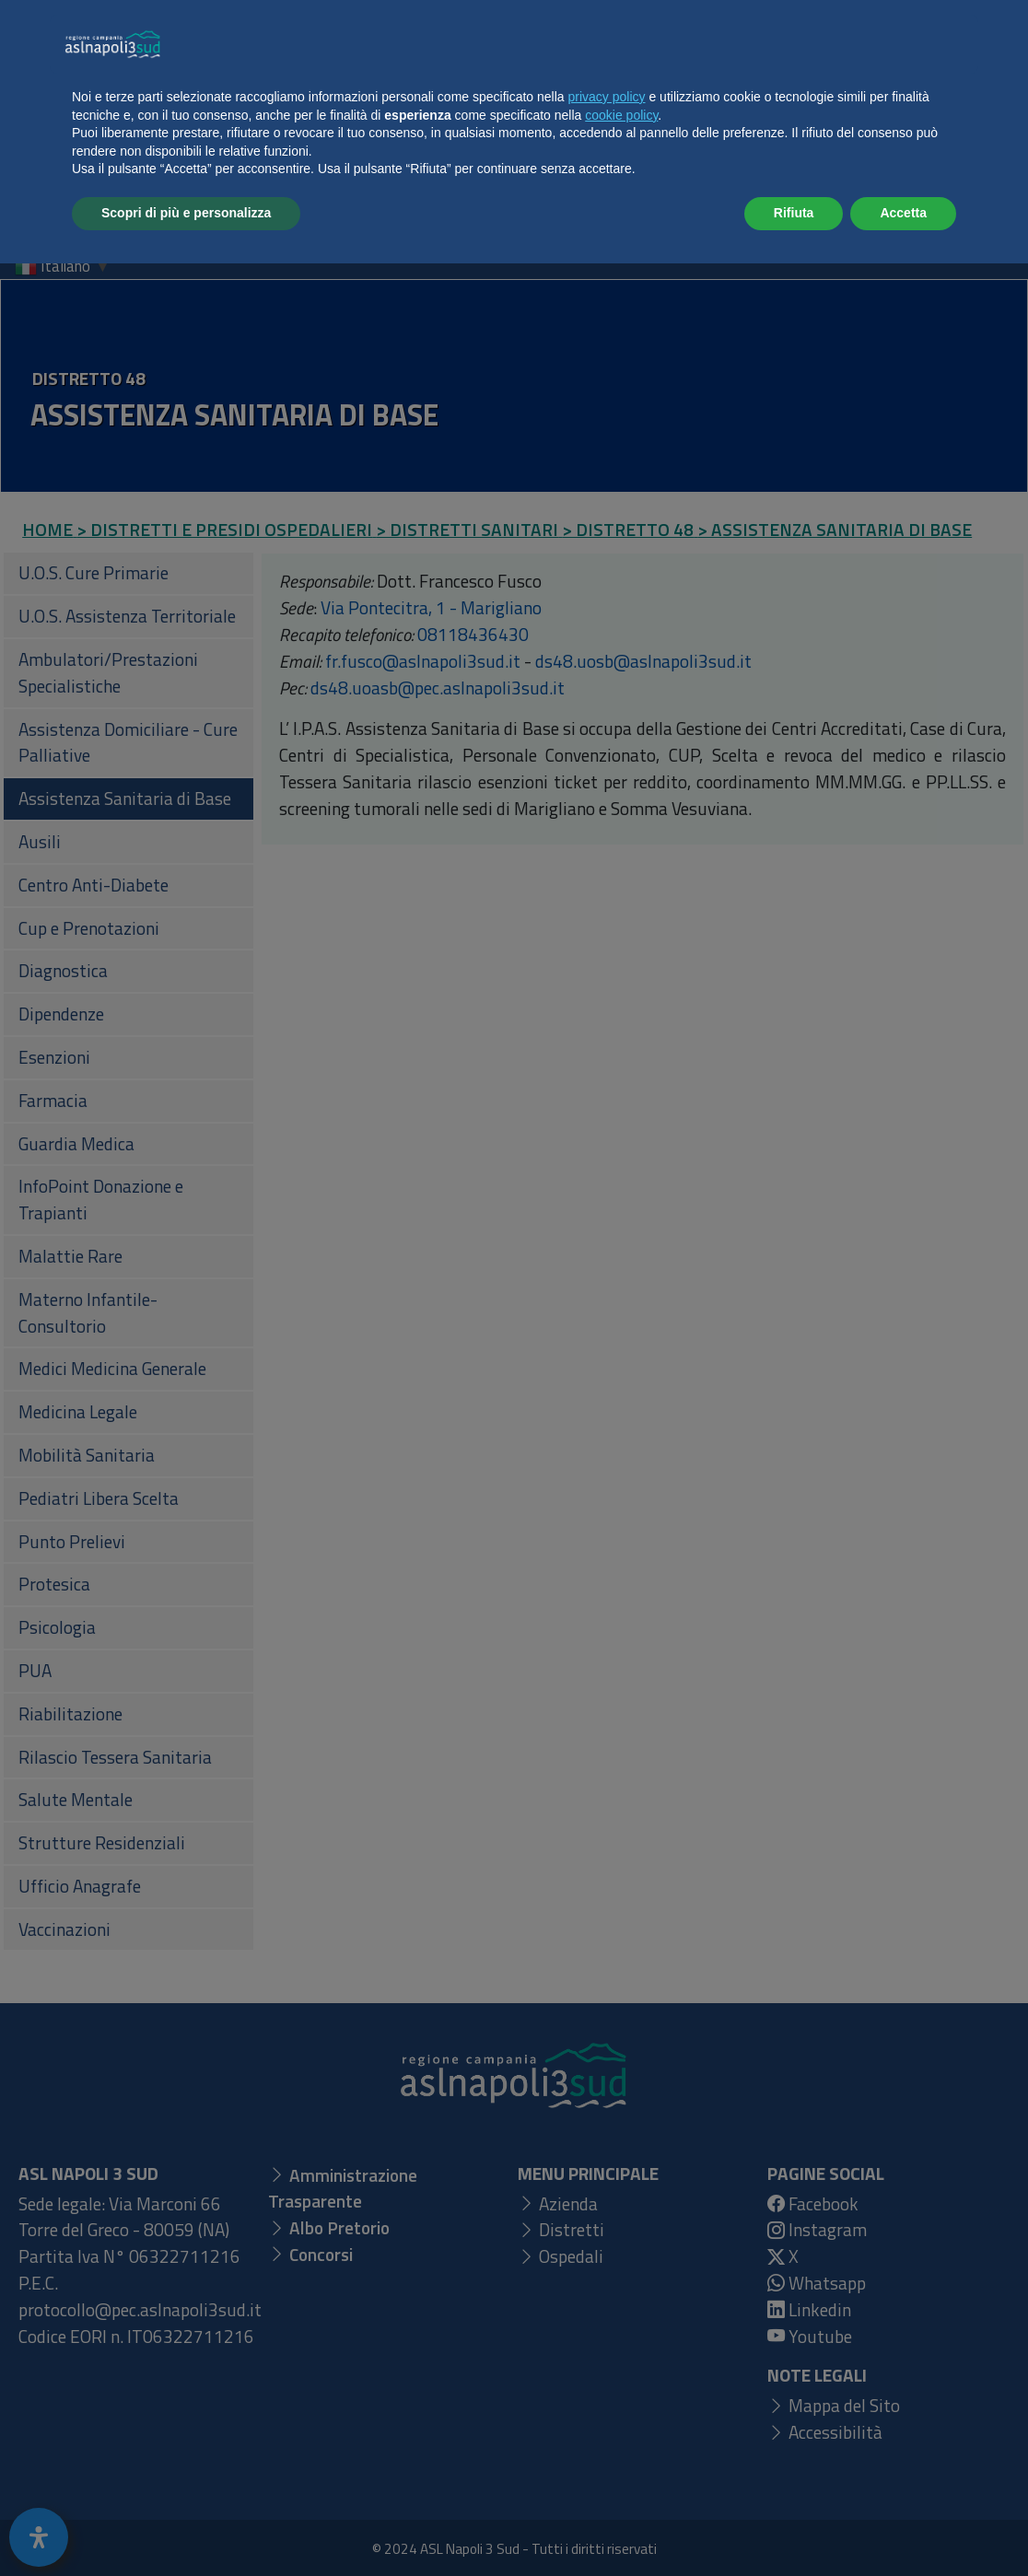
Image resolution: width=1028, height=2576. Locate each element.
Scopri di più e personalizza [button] (186, 2525)
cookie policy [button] (621, 2427)
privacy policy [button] (607, 2409)
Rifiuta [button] (794, 2525)
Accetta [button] (903, 2525)
